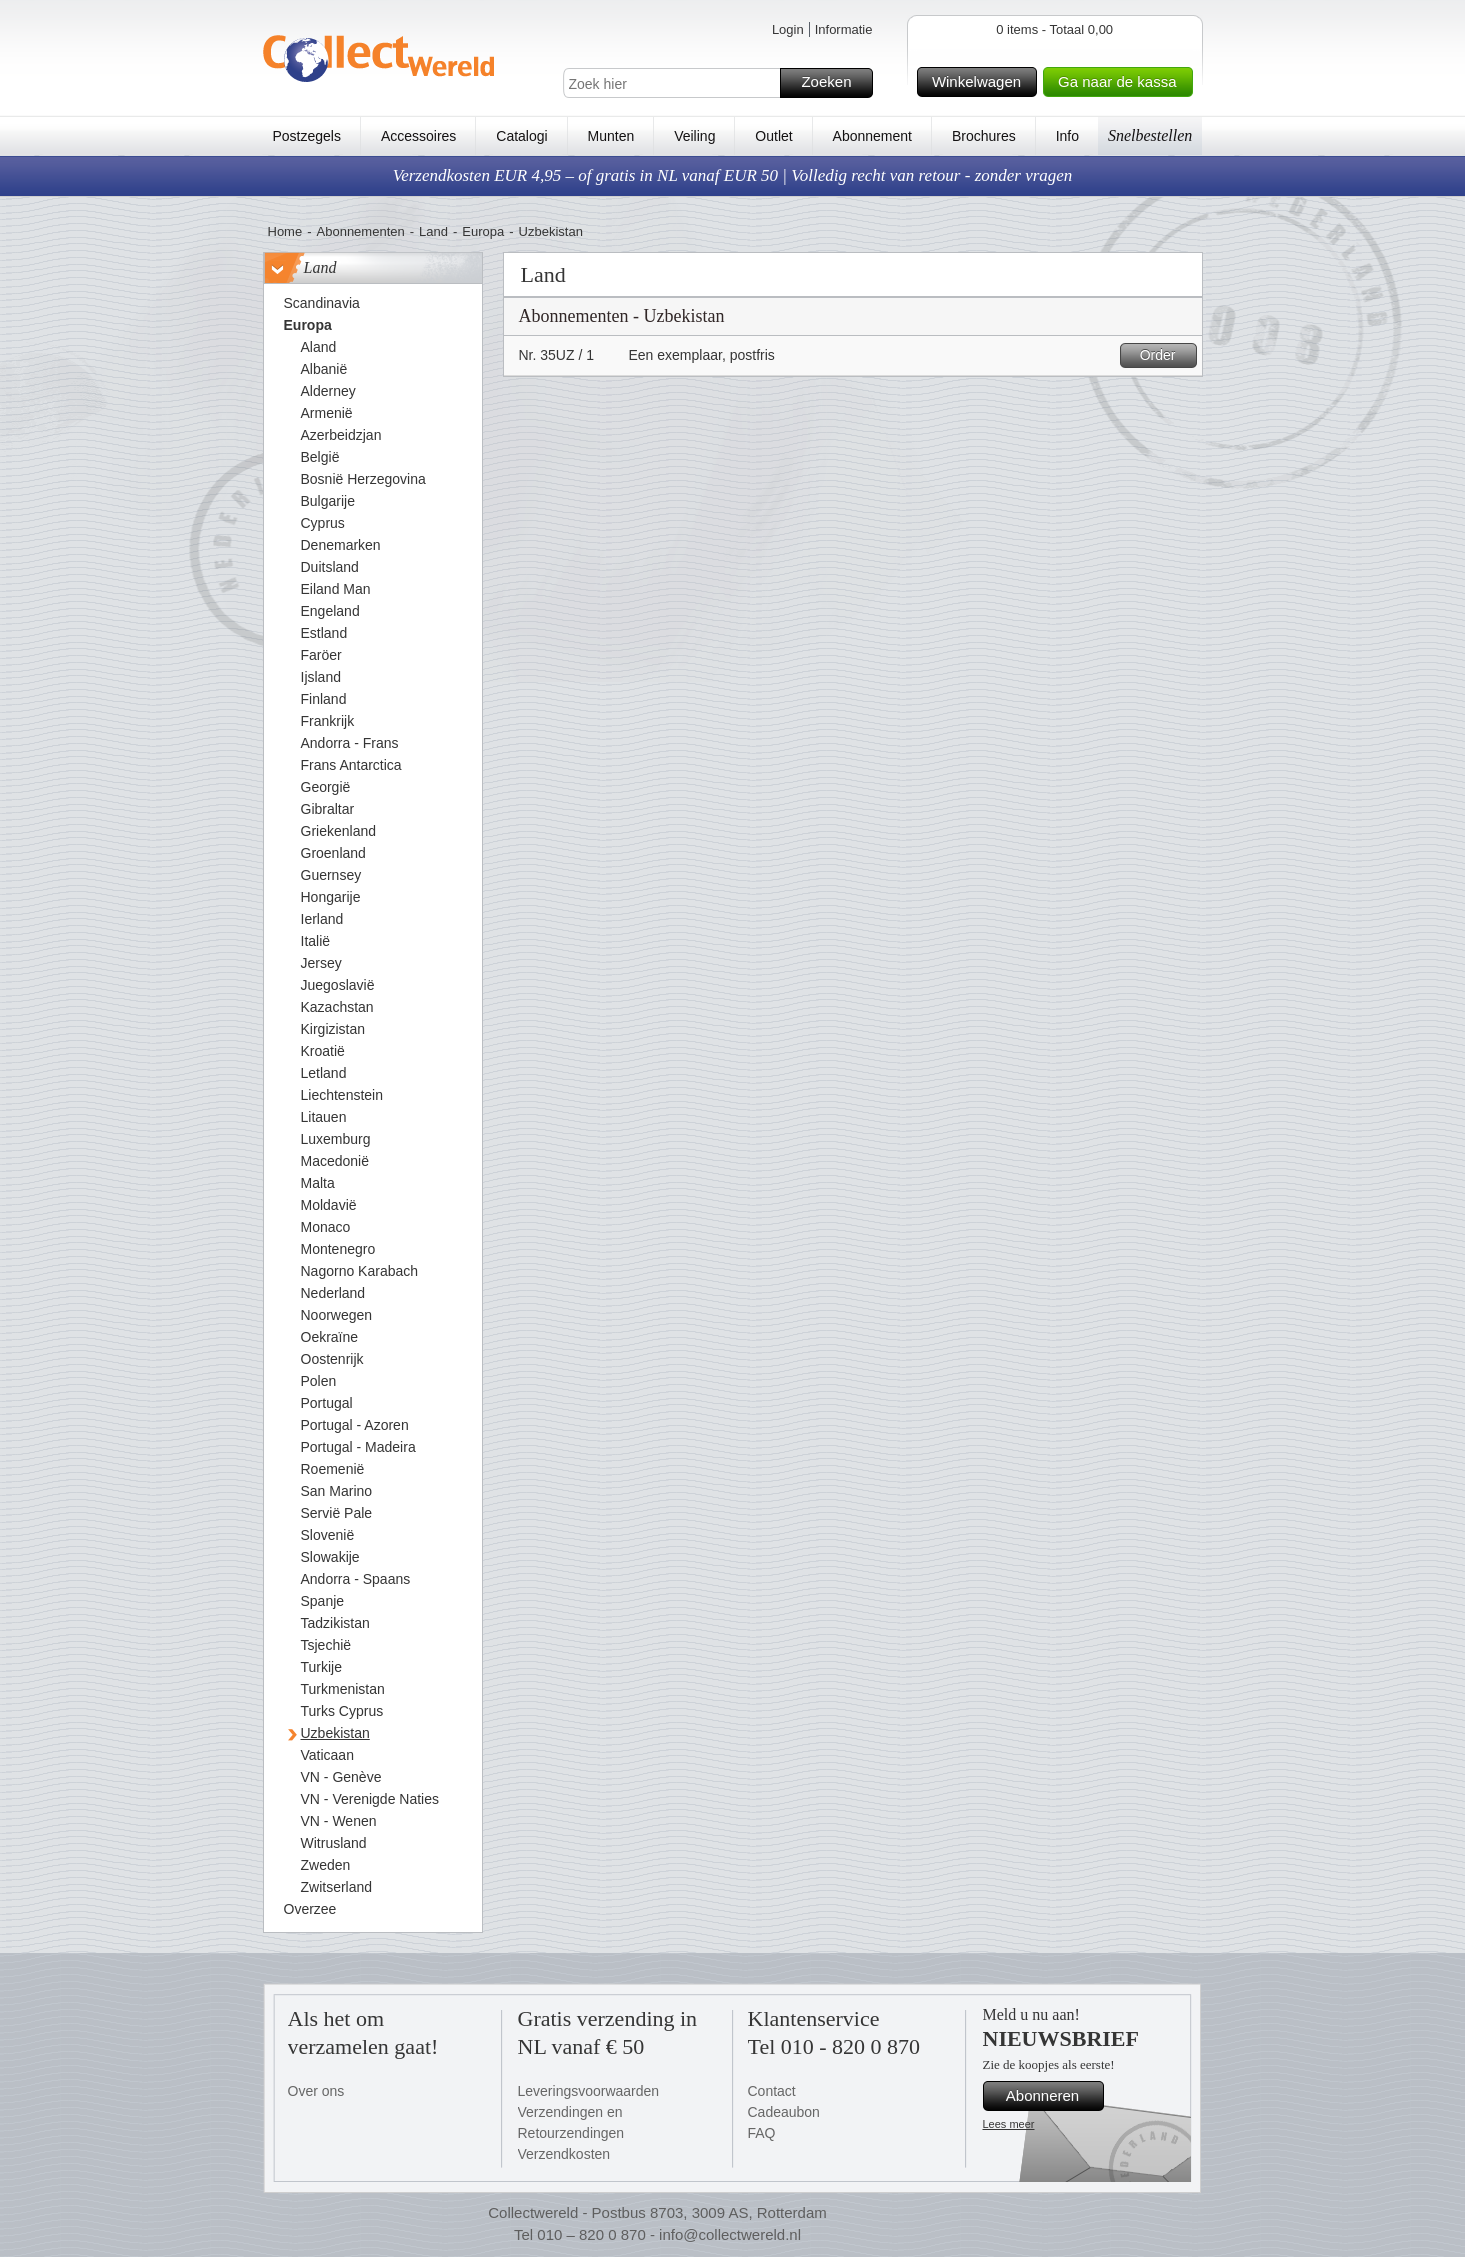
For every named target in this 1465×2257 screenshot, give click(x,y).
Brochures (984, 136)
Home (285, 231)
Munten (611, 136)
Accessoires (418, 136)
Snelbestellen (1150, 135)
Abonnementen (361, 231)
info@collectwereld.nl (730, 2234)
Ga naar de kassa (1122, 82)
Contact (772, 2091)
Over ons (316, 2091)
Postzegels (307, 136)
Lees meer (1009, 2124)
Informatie (844, 29)
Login (788, 29)
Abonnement (872, 136)
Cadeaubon (784, 2112)
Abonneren (1052, 2096)
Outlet (773, 136)
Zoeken (833, 83)
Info (1067, 136)
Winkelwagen (981, 82)
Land (433, 231)
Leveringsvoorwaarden (589, 2091)
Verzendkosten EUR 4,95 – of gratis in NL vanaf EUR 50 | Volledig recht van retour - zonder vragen (733, 175)
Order (1165, 355)
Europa (483, 231)
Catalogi (521, 136)
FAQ (762, 2133)
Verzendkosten (564, 2154)
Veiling (694, 136)
